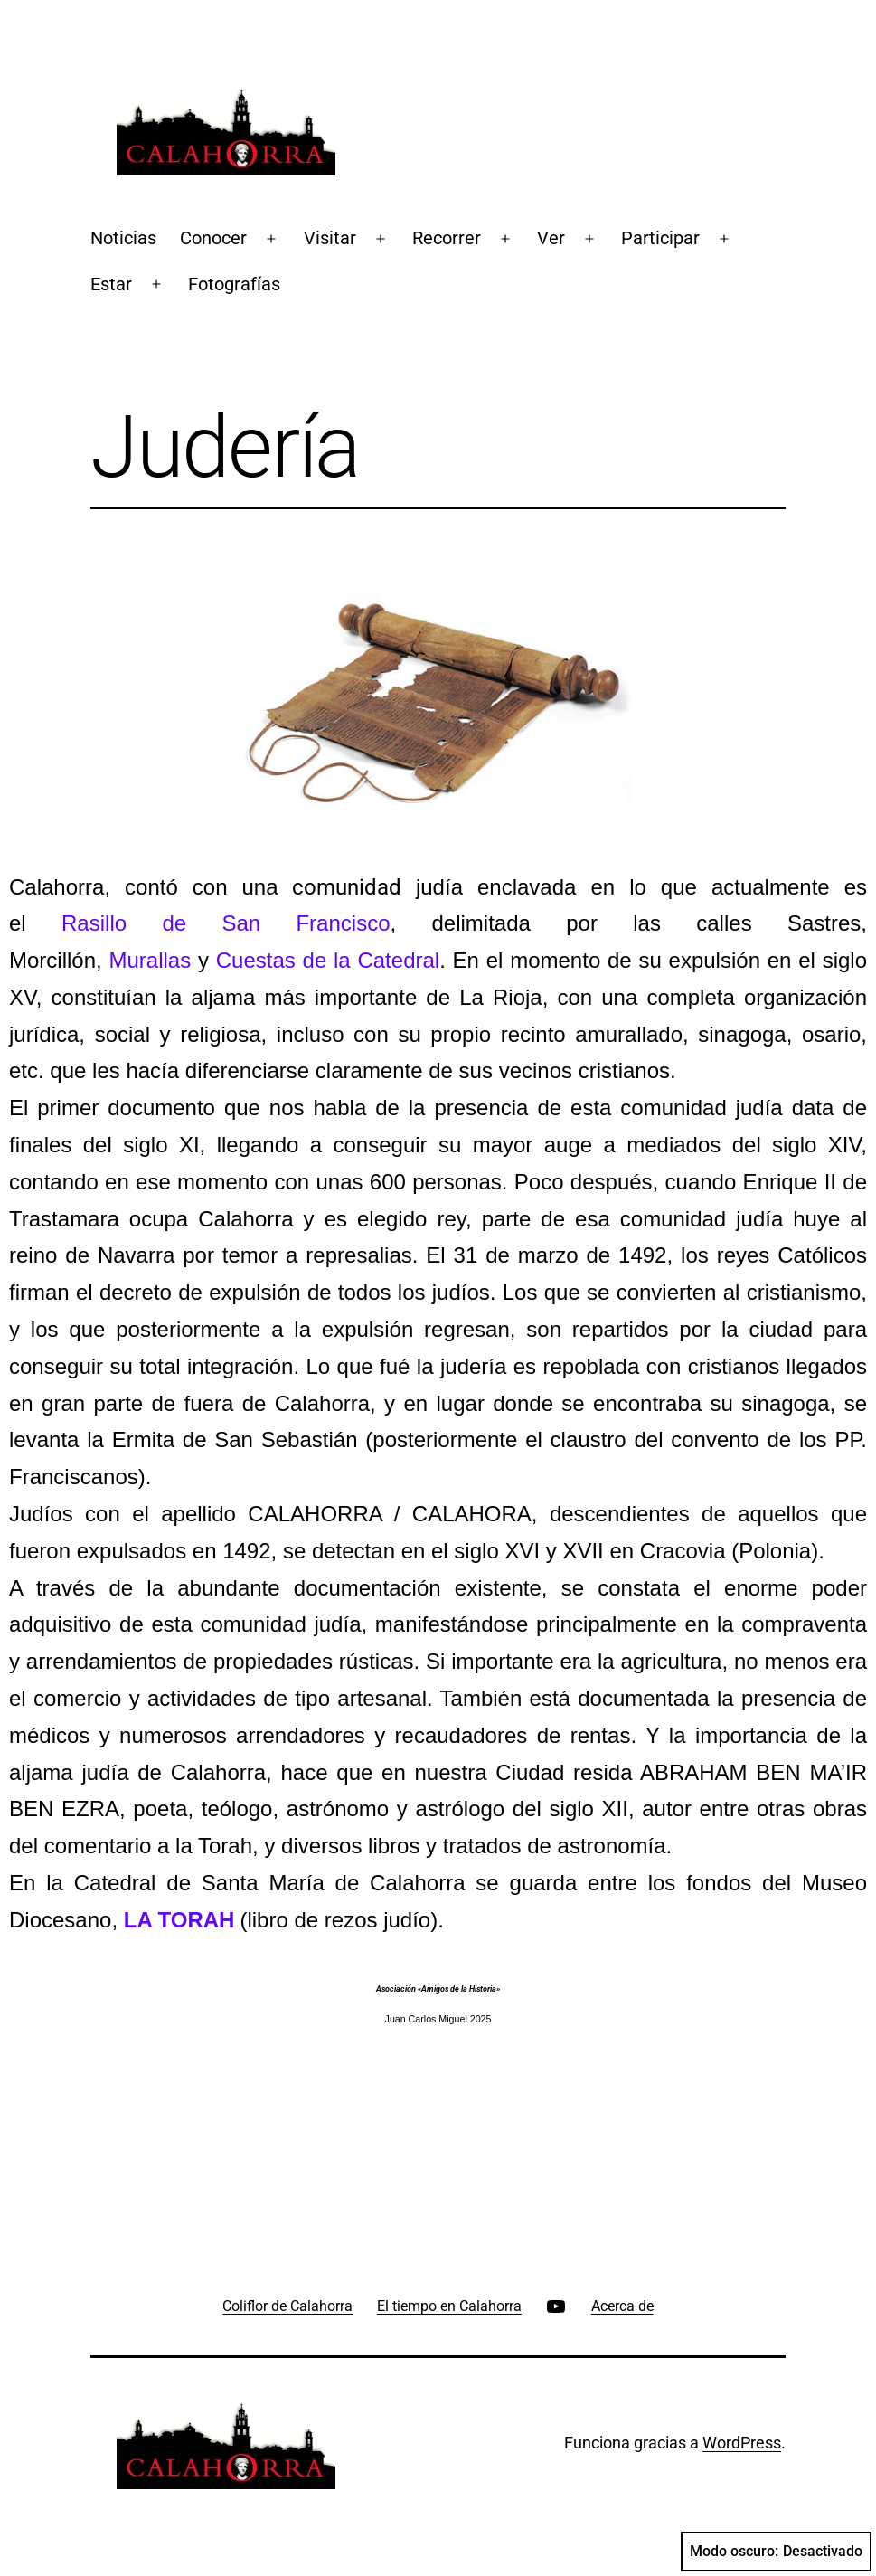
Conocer (213, 238)
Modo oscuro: (776, 2551)
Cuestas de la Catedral (327, 960)
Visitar (330, 238)
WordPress (741, 2442)
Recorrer (446, 238)
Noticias (123, 238)
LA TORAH (179, 1920)
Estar (111, 284)
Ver (551, 238)
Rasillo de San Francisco (225, 923)
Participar (660, 238)
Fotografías (234, 284)
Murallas (149, 960)
